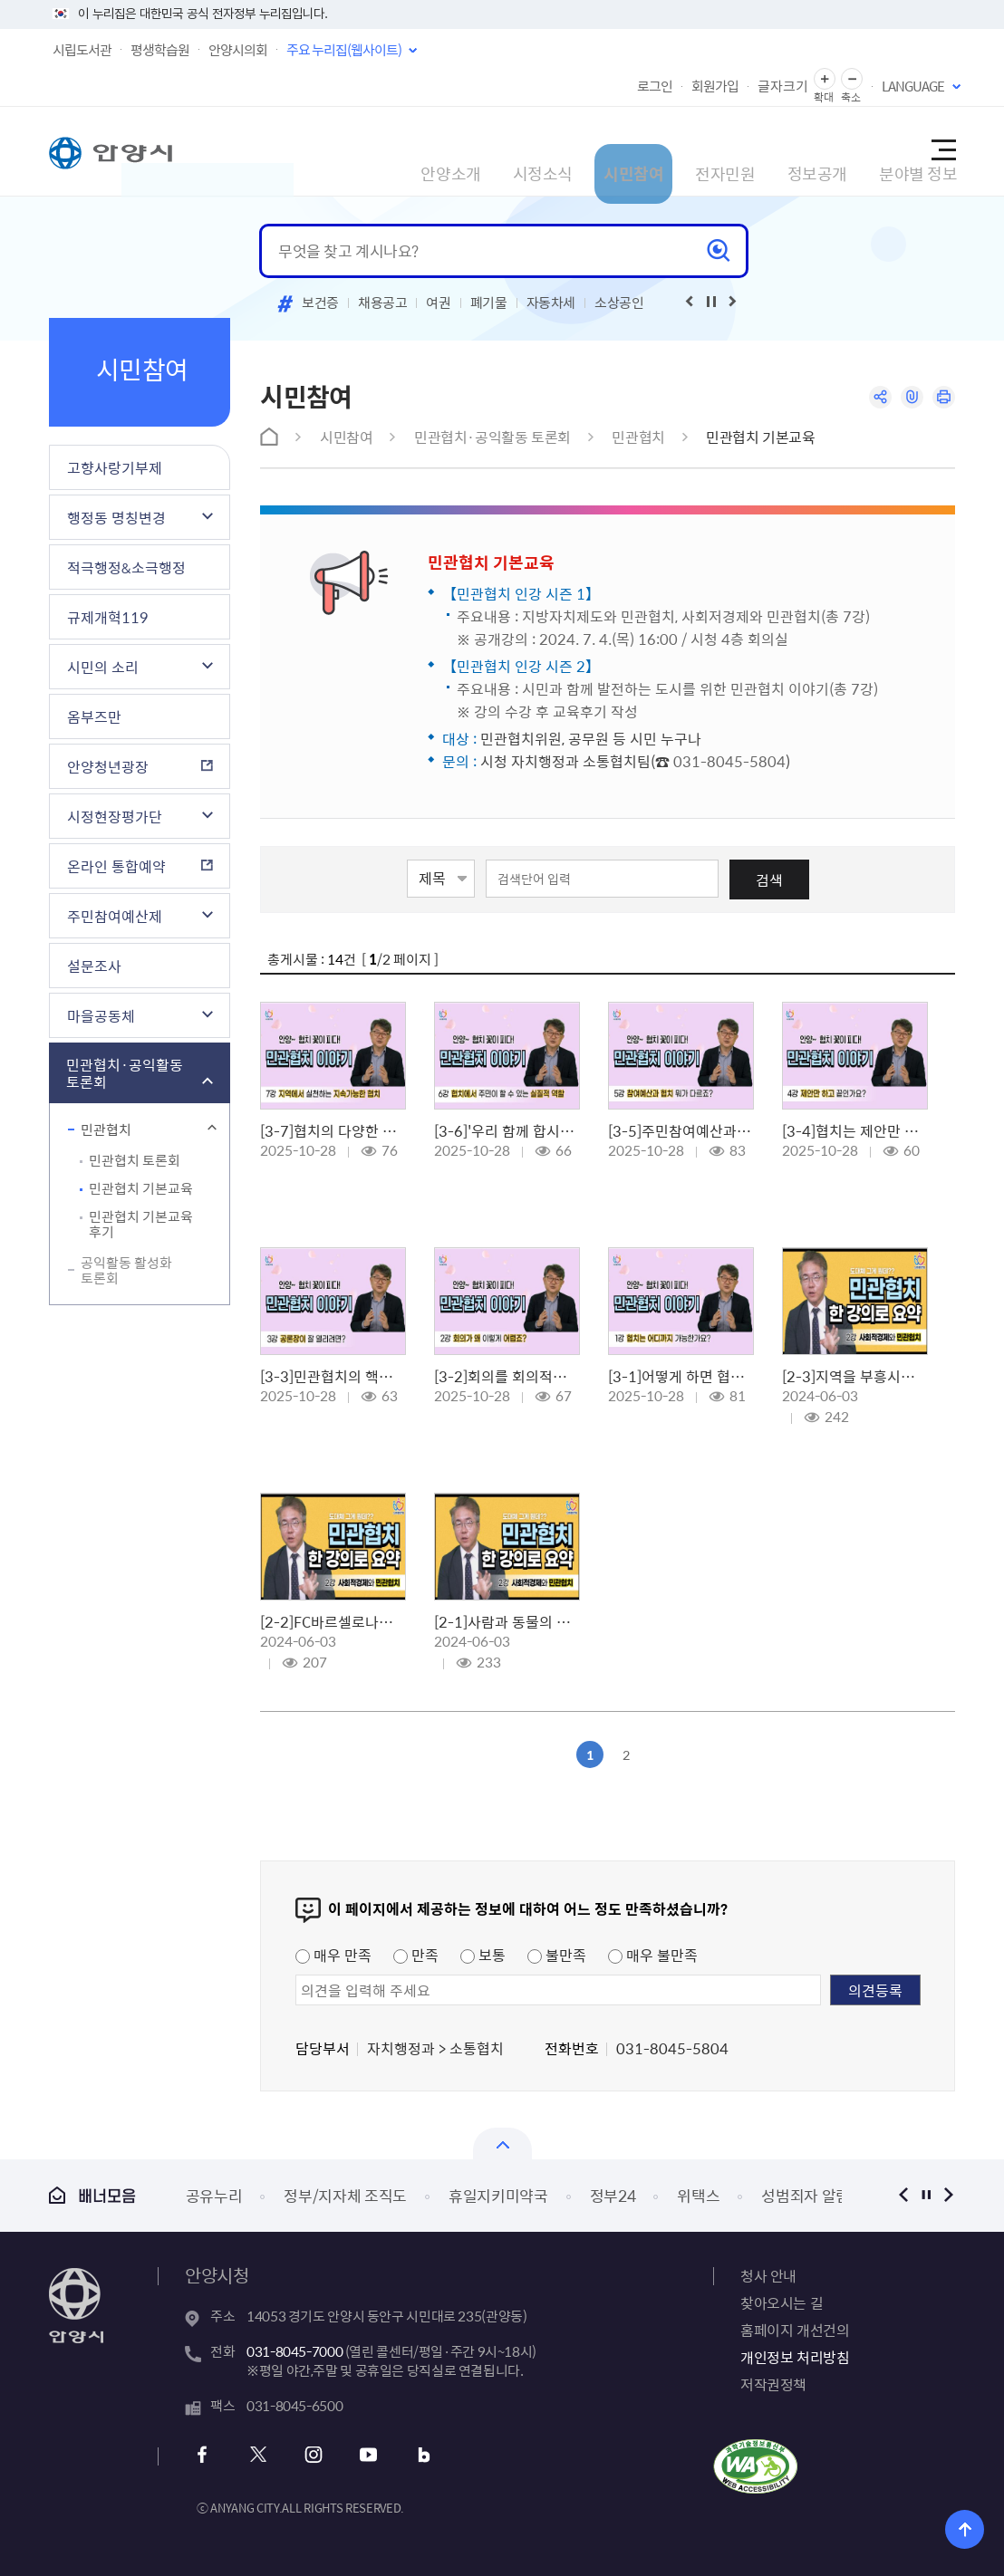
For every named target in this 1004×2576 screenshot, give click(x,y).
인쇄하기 (942, 399)
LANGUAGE (913, 86)
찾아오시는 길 (781, 2302)
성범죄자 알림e (809, 2195)
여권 (438, 302)
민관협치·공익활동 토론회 (124, 1072)
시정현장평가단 (114, 816)
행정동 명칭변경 (116, 517)
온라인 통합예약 (116, 866)
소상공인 (619, 302)
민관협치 (106, 1129)
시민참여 (551, 151)
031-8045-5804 (729, 761)
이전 (903, 2195)
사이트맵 (942, 151)
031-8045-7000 (294, 2351)
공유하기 (871, 399)
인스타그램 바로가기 (307, 2455)
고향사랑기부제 (114, 467)
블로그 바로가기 (405, 2455)
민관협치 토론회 (134, 1160)
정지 (925, 2195)
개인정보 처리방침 (794, 2357)
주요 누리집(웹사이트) (343, 50)
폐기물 (488, 302)
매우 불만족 (653, 1955)
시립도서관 (82, 50)
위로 (977, 2526)
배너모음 (92, 2195)
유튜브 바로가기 (356, 2455)
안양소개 (351, 151)
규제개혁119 (108, 617)
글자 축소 (851, 79)
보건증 (320, 302)
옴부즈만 (94, 716)
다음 (948, 2195)
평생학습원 (159, 50)
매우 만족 (333, 1955)
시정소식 (451, 151)
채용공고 (383, 302)
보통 (483, 1955)
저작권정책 (773, 2384)
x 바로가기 (259, 2455)
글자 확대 (824, 79)
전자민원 (650, 151)
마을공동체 (101, 1015)
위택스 (698, 2195)
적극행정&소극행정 (126, 567)
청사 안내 (768, 2275)
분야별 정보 (859, 151)
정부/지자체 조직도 (345, 2195)
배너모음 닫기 (502, 2143)
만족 (416, 1955)
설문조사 (94, 965)
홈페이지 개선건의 (794, 2330)
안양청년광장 (108, 766)
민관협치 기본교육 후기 (141, 1224)
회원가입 (715, 86)
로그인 (654, 86)
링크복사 (906, 399)
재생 (711, 302)
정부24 (613, 2195)
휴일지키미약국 (498, 2195)
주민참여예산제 (114, 916)
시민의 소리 (103, 667)
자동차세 (551, 302)
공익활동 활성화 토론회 (126, 1270)
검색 (769, 879)
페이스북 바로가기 (210, 2455)
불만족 (556, 1955)
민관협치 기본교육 (141, 1188)
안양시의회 (237, 50)
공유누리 (214, 2195)
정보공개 (750, 151)
